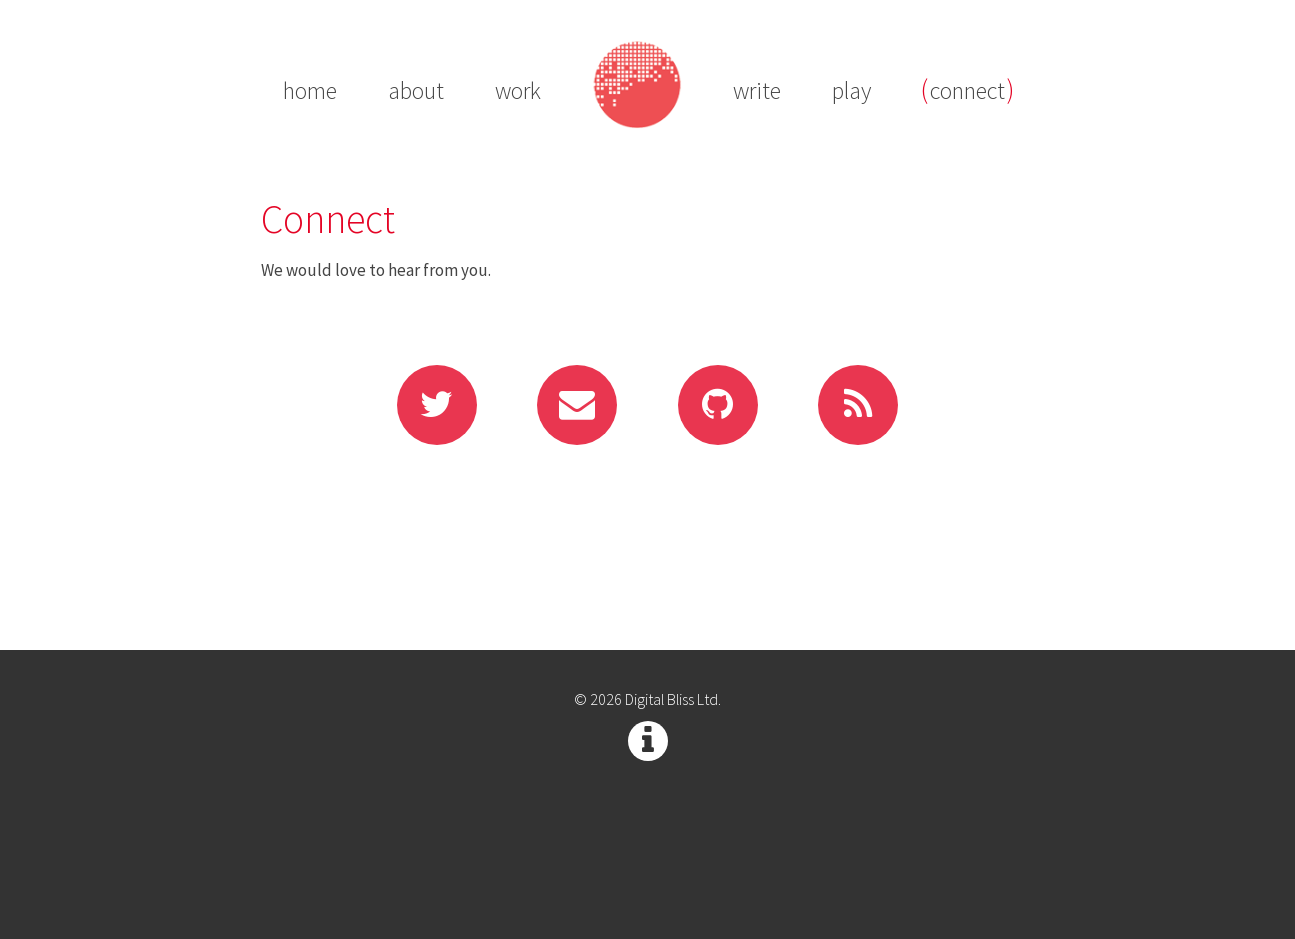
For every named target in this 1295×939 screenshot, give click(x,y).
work (518, 91)
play (851, 91)
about (416, 91)
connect (967, 91)
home (310, 91)
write (757, 91)
